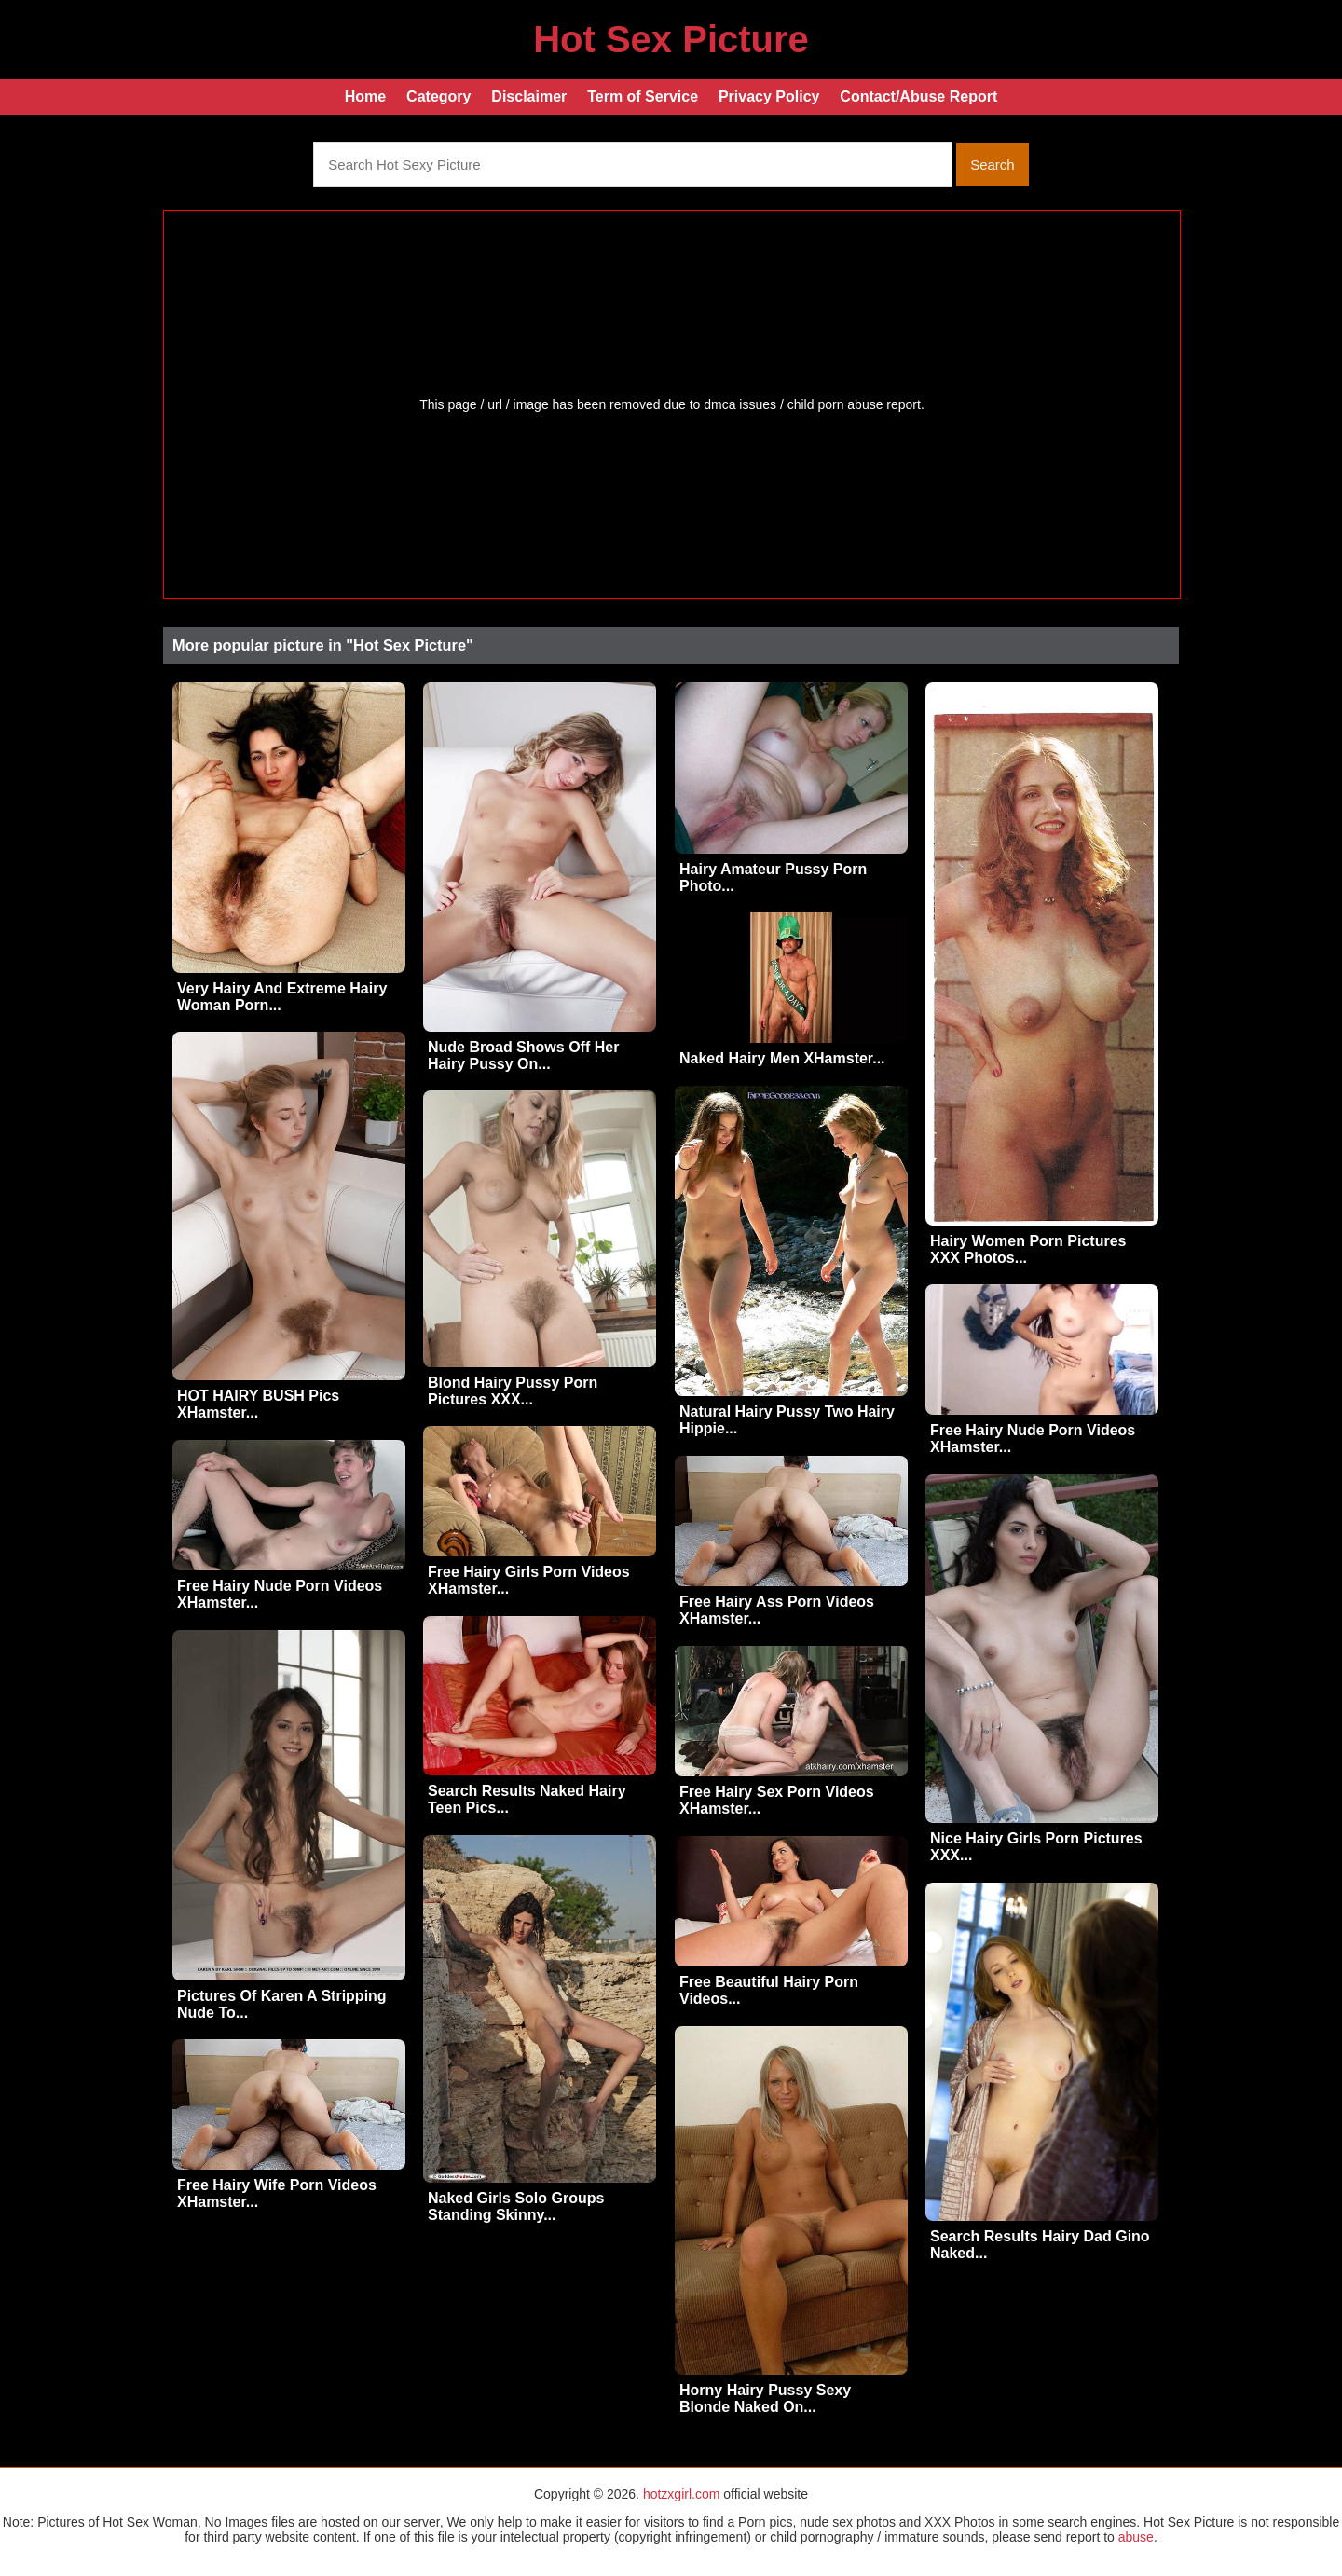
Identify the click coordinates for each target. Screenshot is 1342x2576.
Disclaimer (529, 96)
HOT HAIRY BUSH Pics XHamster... (258, 1404)
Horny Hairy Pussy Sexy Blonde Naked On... (765, 2398)
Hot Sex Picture (671, 39)
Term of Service (642, 96)
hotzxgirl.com (681, 2494)
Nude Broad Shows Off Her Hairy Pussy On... (523, 1055)
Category (438, 96)
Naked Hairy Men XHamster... (782, 1058)
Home (365, 96)
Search (992, 164)
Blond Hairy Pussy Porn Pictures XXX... (512, 1391)
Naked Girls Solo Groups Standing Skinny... (516, 2206)
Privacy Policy (769, 96)
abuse (1136, 2536)
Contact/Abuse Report (918, 96)
